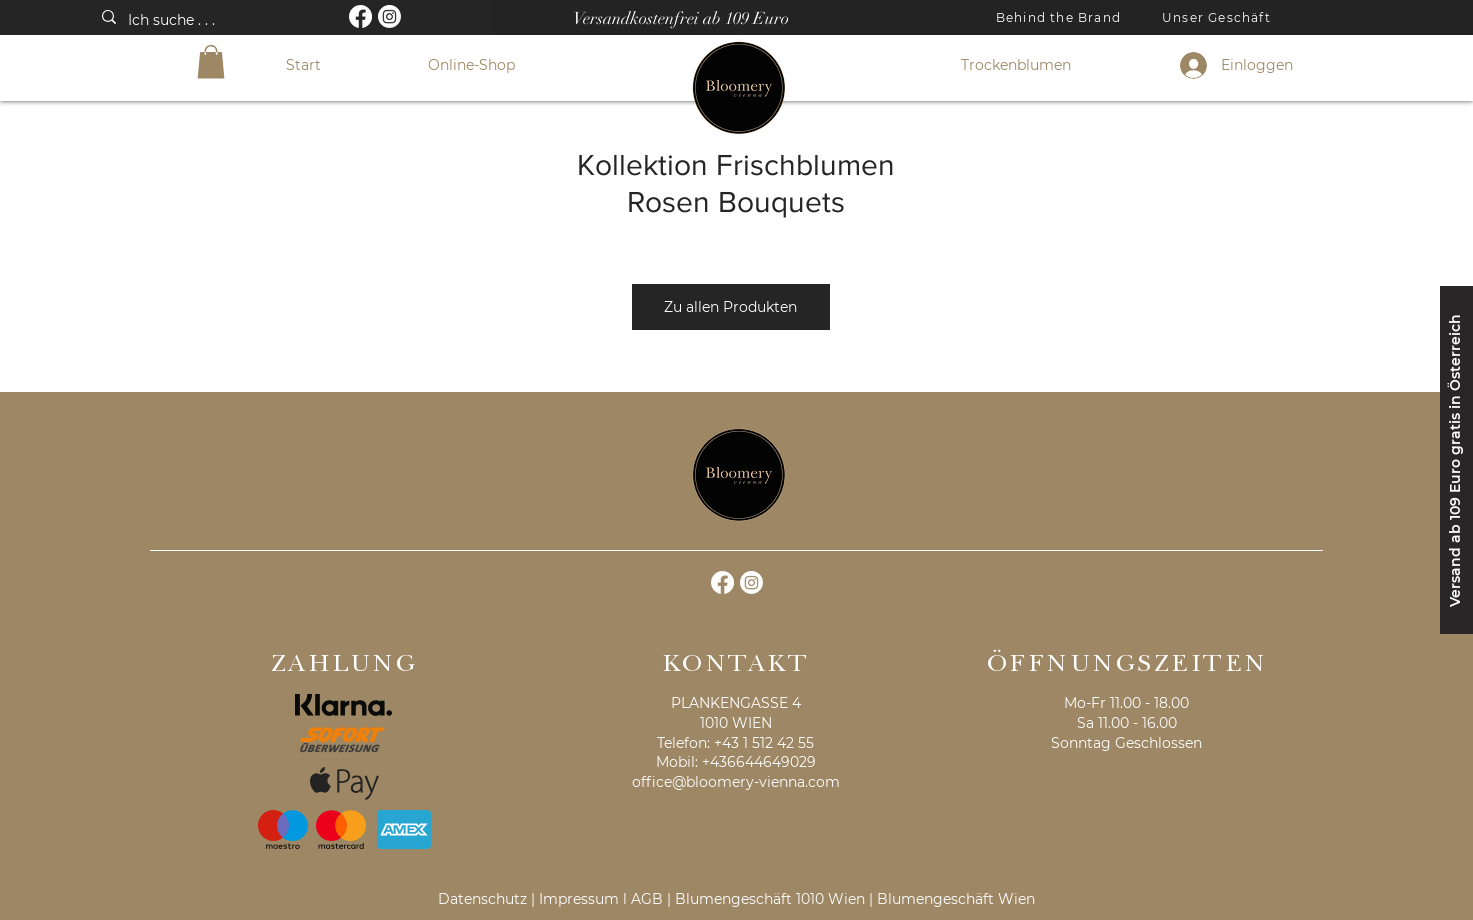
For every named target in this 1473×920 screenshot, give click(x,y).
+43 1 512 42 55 (764, 743)
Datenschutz (482, 899)
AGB (647, 899)
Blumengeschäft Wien (956, 899)
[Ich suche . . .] (210, 21)
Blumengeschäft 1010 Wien (770, 899)
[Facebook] (360, 16)
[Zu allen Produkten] (731, 307)
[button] (211, 61)
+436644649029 (759, 762)
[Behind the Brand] (1060, 17)
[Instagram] (389, 16)
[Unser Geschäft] (1218, 17)
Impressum (579, 899)
